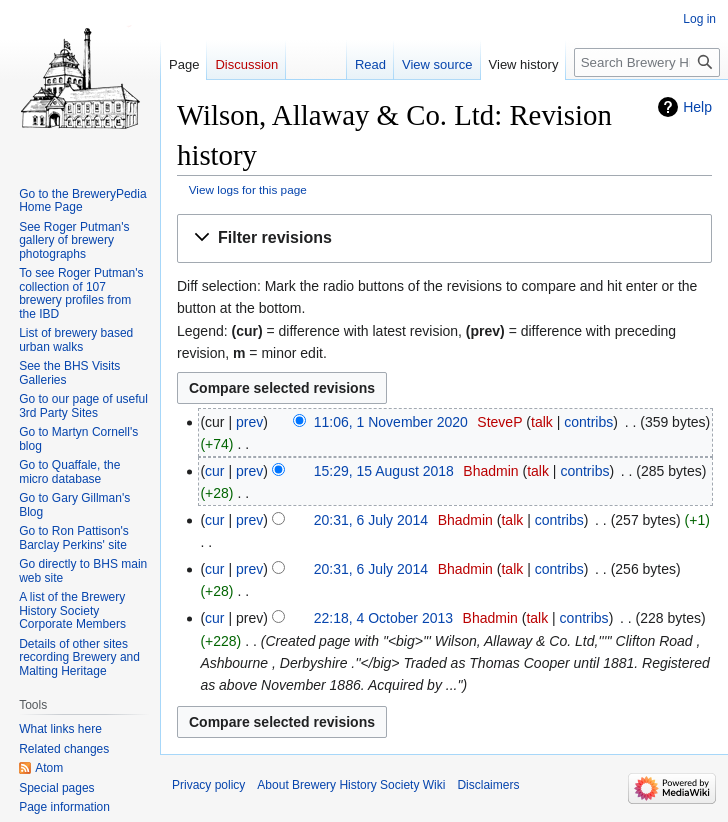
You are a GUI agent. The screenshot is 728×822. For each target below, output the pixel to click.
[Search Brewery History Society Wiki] (647, 62)
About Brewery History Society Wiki (351, 785)
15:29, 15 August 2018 (384, 471)
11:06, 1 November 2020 (391, 422)
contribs (588, 422)
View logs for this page (248, 189)
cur (214, 471)
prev (249, 422)
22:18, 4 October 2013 (383, 618)
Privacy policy (208, 785)
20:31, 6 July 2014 (371, 520)
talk (542, 422)
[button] (444, 238)
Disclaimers (488, 785)
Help (697, 107)
